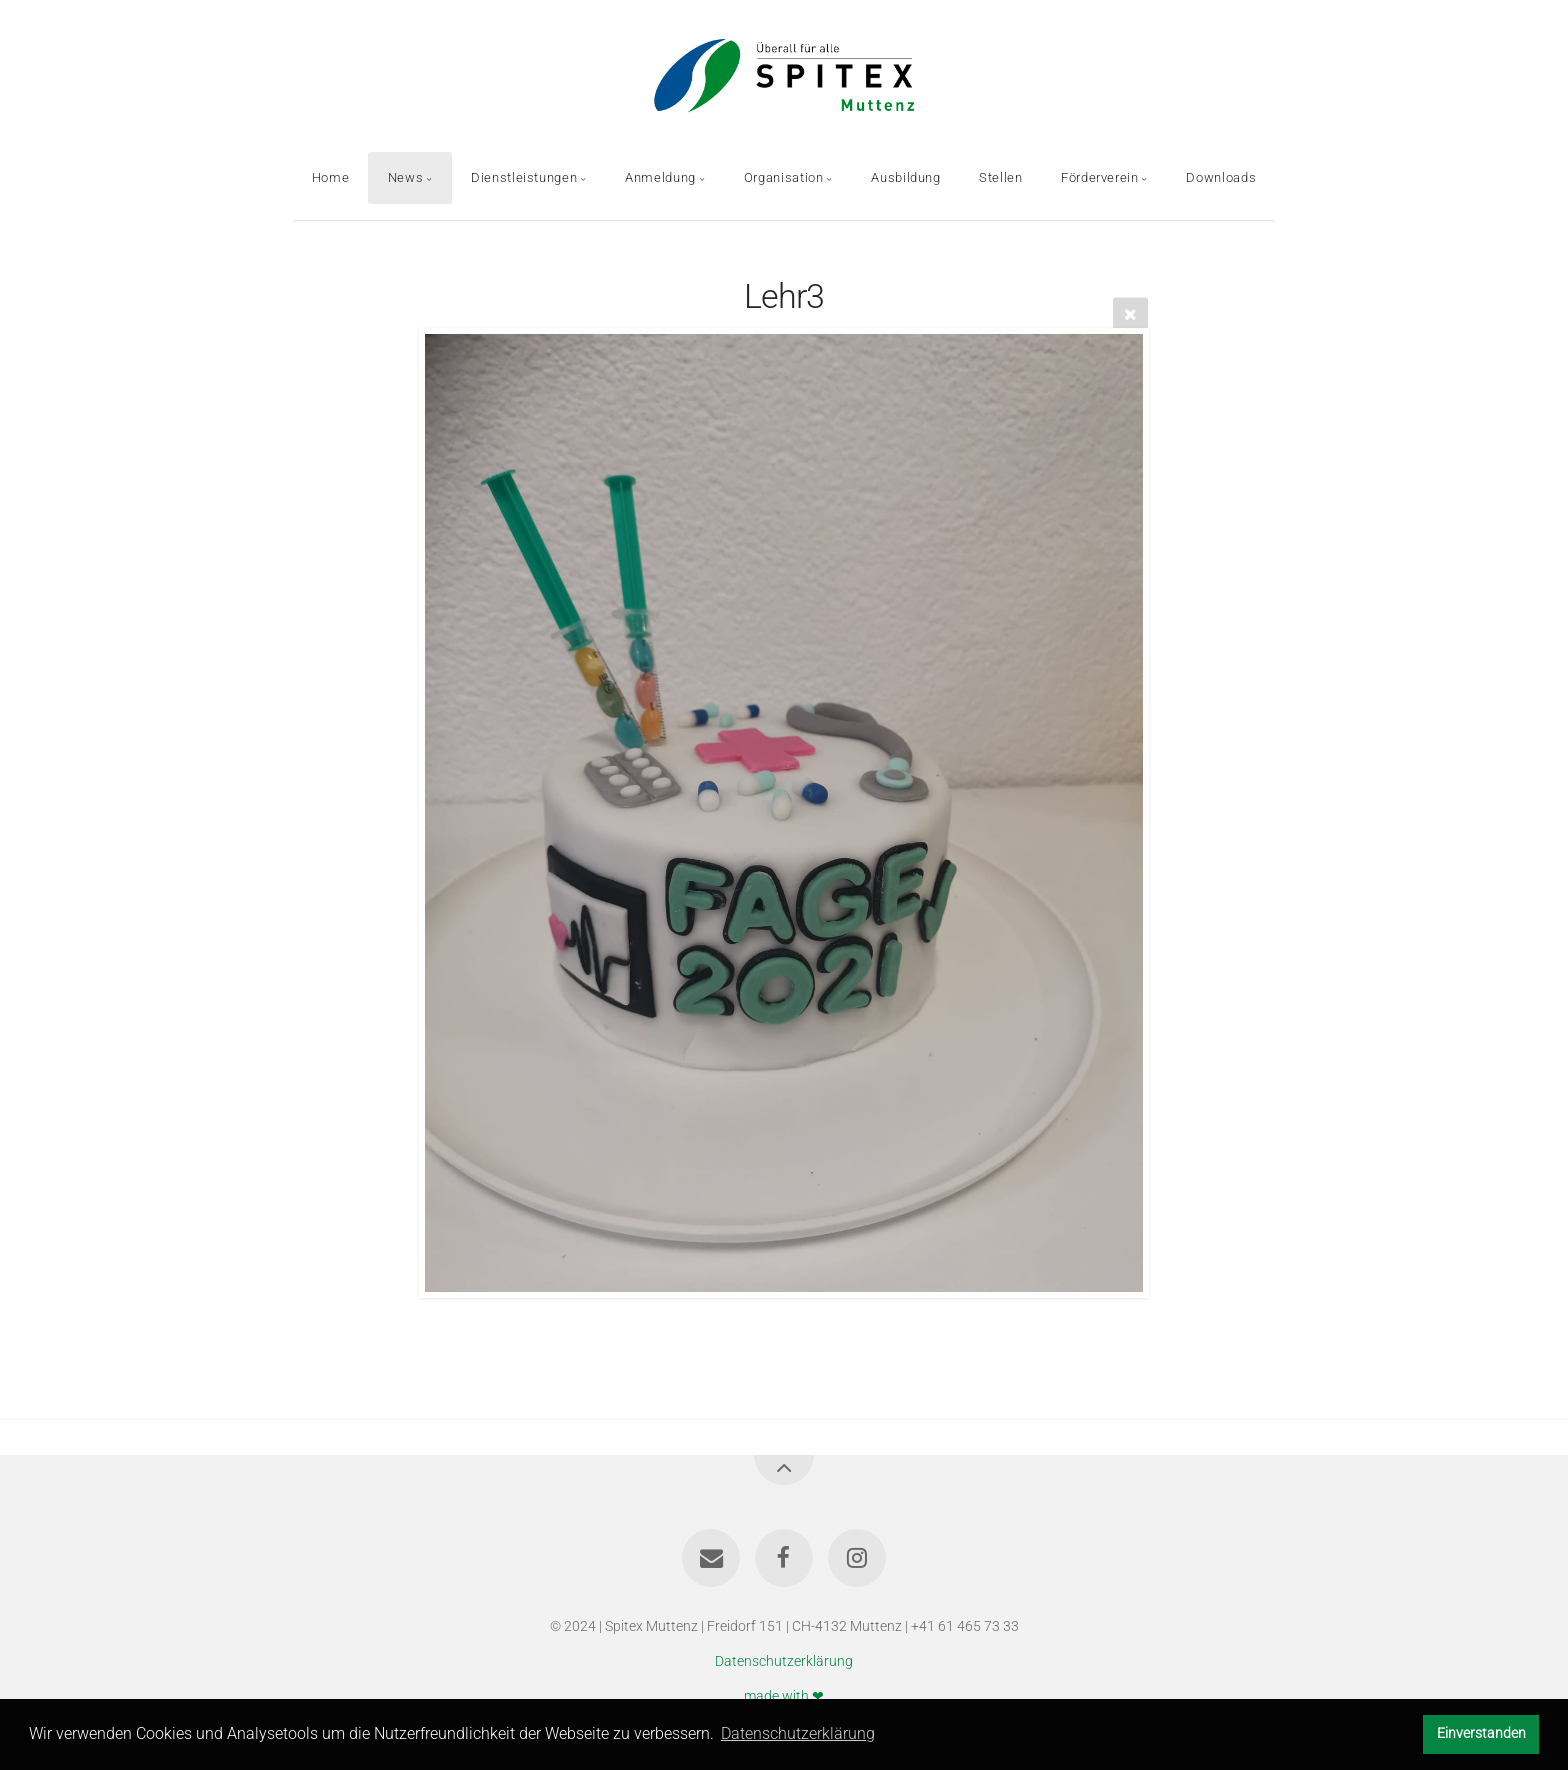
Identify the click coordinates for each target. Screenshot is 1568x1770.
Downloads (1221, 177)
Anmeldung (660, 177)
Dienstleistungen (524, 177)
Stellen (1000, 177)
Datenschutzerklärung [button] (798, 1733)
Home (331, 177)
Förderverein (1100, 177)
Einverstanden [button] (1481, 1733)
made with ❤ (784, 1695)
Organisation (784, 177)
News (406, 177)
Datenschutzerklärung (784, 1661)
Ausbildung (905, 177)
